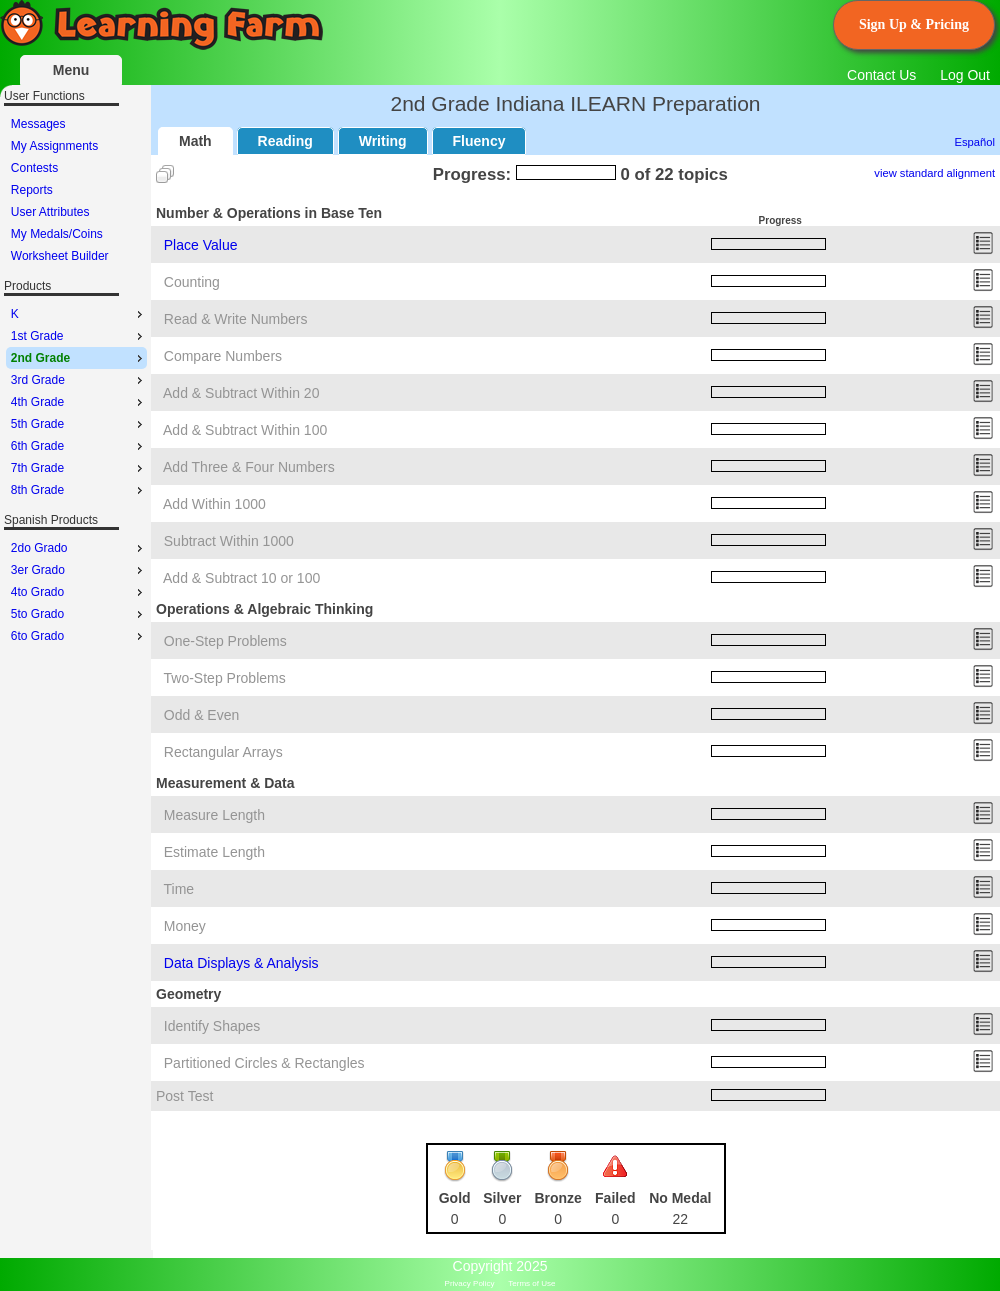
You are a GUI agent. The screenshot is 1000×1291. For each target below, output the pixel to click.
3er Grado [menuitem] (79, 570)
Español (975, 142)
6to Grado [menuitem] (79, 636)
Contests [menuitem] (34, 168)
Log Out (965, 75)
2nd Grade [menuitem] (79, 358)
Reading (285, 141)
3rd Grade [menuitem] (79, 380)
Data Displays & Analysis (241, 963)
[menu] (76, 190)
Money (185, 926)
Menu (71, 70)
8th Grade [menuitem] (79, 490)
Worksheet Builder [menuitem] (60, 256)
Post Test (184, 1096)
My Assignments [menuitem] (54, 146)
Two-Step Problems (225, 678)
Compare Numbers (223, 356)
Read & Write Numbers (236, 319)
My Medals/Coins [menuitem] (57, 234)
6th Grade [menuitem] (79, 446)
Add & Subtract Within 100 (245, 430)
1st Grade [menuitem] (79, 336)
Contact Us (881, 75)
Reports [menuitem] (32, 190)
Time (179, 889)
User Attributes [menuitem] (50, 212)
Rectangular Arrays (223, 752)
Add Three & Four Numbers (249, 467)
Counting (192, 282)
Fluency (479, 141)
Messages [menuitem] (38, 124)
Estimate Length (214, 852)
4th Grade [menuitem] (79, 402)
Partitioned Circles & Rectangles (264, 1063)
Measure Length (214, 815)
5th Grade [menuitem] (79, 424)
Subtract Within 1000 (229, 541)
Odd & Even (202, 715)
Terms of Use (531, 1283)
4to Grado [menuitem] (79, 592)
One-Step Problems (225, 641)
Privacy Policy (470, 1283)
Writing (383, 141)
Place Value (201, 245)
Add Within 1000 (214, 504)
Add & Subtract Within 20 (241, 393)
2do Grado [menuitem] (79, 548)
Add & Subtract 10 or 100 (241, 578)
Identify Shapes (212, 1026)
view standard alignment (934, 173)
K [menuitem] (79, 314)
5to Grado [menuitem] (79, 614)
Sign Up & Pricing (914, 24)
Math (195, 141)
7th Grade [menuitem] (79, 468)
